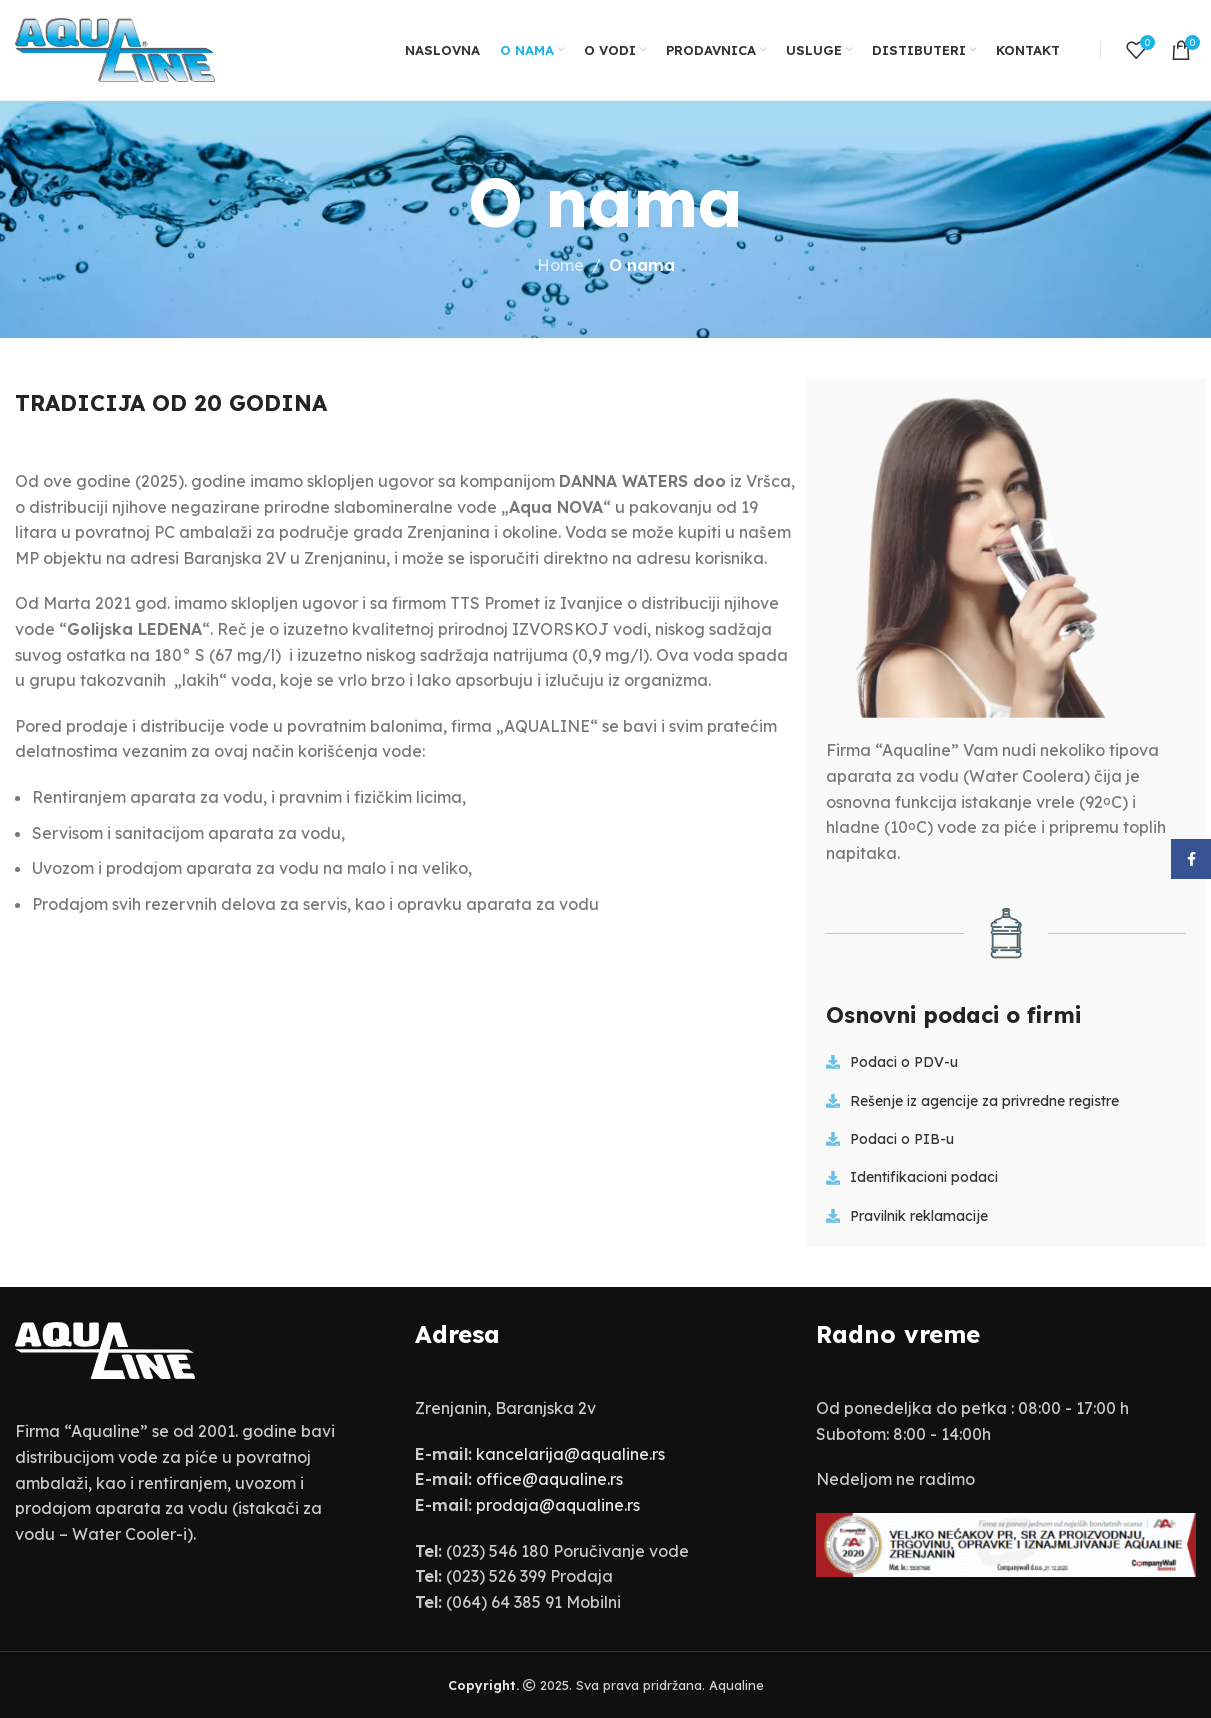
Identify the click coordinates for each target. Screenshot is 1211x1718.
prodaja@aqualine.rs (558, 1505)
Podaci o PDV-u (904, 1062)
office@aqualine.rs (549, 1479)
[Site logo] (115, 48)
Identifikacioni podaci (924, 1177)
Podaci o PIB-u (902, 1139)
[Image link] (105, 1349)
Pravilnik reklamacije (919, 1216)
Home (560, 265)
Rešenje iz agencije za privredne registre (984, 1101)
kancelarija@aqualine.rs (570, 1454)
